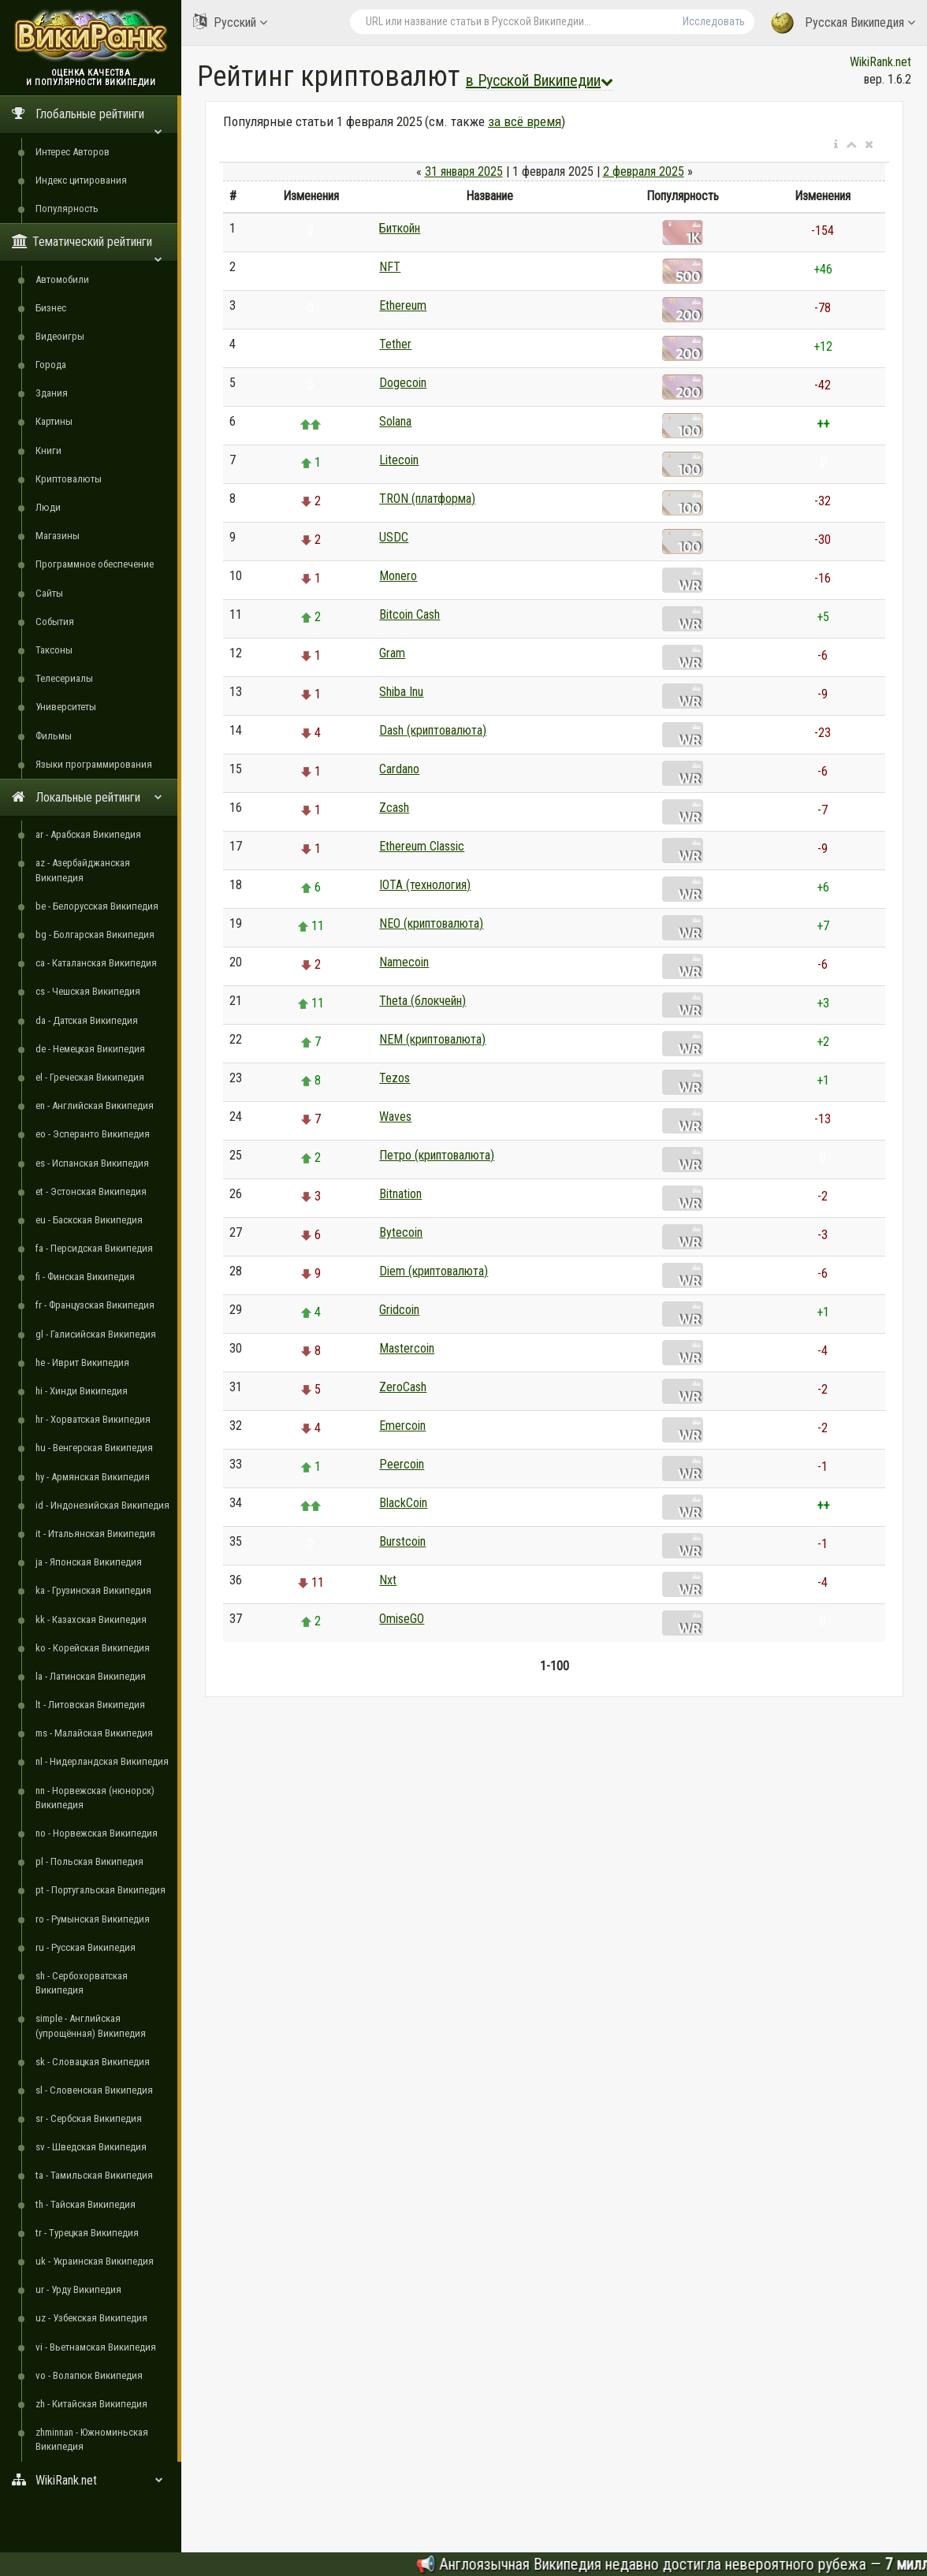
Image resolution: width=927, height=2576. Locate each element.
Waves (395, 1116)
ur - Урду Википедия (78, 2289)
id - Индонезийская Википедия (102, 1505)
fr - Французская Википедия (94, 1305)
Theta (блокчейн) (422, 1000)
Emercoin (402, 1425)
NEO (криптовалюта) (431, 923)
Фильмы (53, 736)
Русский (230, 21)
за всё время (524, 121)
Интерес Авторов (72, 152)
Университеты (65, 707)
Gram (392, 653)
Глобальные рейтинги (87, 119)
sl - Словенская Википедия (94, 2090)
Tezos (394, 1077)
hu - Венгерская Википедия (94, 1448)
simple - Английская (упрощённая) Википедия (90, 2025)
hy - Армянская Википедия (92, 1477)
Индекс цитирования (81, 180)
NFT (389, 266)
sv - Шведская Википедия (91, 2147)
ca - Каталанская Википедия (96, 963)
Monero (398, 575)
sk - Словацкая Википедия (92, 2062)
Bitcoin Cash (409, 614)
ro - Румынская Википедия (92, 1919)
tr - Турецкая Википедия (87, 2233)
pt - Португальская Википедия (100, 1890)
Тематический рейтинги (87, 247)
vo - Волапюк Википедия (89, 2375)
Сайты (49, 593)
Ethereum (402, 305)
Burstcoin (402, 1541)
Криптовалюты (68, 479)
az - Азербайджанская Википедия (82, 870)
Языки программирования (93, 764)
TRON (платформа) (427, 498)
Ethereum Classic (421, 846)
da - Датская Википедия (86, 1020)
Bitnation (400, 1193)
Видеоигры (59, 336)
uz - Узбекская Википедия (91, 2318)
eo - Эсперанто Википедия (92, 1134)
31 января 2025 (464, 171)
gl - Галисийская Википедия (95, 1334)
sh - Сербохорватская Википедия (81, 1983)
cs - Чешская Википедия (87, 991)
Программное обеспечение (94, 564)
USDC (393, 537)
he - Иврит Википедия (82, 1362)
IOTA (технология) (425, 884)
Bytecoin (401, 1232)
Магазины (57, 536)
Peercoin (401, 1464)
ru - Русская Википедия (85, 1947)
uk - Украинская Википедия (94, 2261)
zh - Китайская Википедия (91, 2404)
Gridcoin (399, 1309)
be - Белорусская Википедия (96, 906)
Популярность (67, 208)
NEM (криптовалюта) (432, 1039)
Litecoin (399, 459)
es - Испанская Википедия (92, 1163)
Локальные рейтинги (87, 797)
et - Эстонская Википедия (91, 1191)
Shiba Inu (401, 691)
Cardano (399, 768)
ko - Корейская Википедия (92, 1648)
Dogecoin (402, 382)
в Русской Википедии (539, 80)
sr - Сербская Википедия (88, 2118)
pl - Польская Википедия (89, 1861)
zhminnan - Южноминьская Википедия (91, 2439)
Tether (395, 344)
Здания (51, 393)
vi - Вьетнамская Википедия (95, 2347)
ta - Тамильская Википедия (94, 2175)
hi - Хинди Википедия (81, 1391)
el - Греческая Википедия (89, 1077)
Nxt (387, 1580)
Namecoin (404, 962)
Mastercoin (406, 1348)
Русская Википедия (843, 23)
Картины (54, 421)
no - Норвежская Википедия (96, 1833)
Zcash (394, 807)
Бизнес (50, 308)
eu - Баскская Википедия (89, 1220)
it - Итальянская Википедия (95, 1533)
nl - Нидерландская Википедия (102, 1761)
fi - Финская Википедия (85, 1276)
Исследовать (714, 21)
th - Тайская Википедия (85, 2204)
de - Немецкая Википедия (90, 1049)
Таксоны (54, 650)
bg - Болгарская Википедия (94, 934)
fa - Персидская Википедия (94, 1248)
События (54, 621)
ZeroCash (402, 1386)
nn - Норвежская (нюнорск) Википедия (94, 1798)
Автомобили (62, 279)
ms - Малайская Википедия (94, 1733)
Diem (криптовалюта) (433, 1271)
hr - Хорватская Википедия (93, 1419)
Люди (48, 507)
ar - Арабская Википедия (88, 834)
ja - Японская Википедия (88, 1562)
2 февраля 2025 (643, 171)
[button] (836, 145)
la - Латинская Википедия (90, 1676)
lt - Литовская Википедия (90, 1705)
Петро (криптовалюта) (436, 1155)
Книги (48, 450)
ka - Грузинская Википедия (93, 1590)
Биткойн (399, 228)
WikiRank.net (90, 2480)
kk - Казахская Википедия (91, 1619)
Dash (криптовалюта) (432, 730)
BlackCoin (403, 1502)
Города (50, 364)
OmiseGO (401, 1618)
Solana (395, 421)
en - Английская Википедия (94, 1105)
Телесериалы (64, 678)
